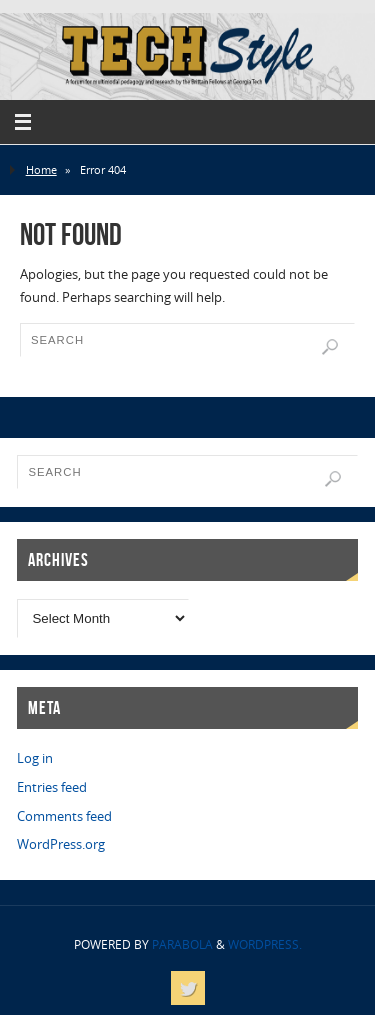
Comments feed (64, 816)
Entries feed (52, 787)
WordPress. (265, 944)
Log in (35, 758)
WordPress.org (61, 844)
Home (41, 169)
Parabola (182, 944)
